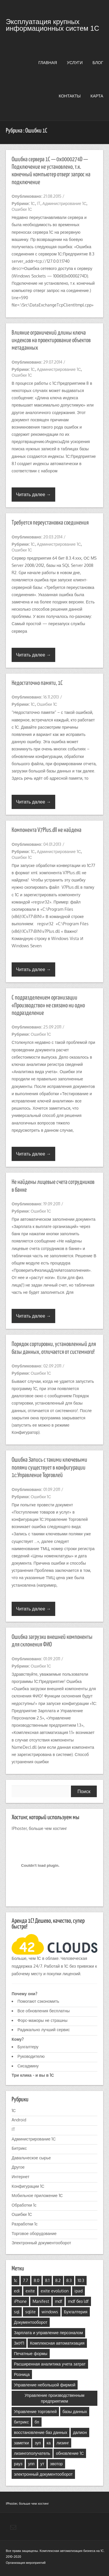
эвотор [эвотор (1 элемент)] (56, 2463)
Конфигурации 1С (28, 2186)
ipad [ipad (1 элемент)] (78, 2290)
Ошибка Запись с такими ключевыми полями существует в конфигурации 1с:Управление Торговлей (49, 1467)
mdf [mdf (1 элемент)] (58, 2301)
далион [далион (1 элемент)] (80, 2432)
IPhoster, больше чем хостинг (39, 1828)
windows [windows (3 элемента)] (50, 2311)
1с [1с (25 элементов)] (15, 2280)
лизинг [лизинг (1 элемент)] (62, 2442)
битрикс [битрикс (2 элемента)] (21, 2421)
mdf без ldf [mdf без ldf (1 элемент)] (78, 2301)
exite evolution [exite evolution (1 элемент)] (55, 2290)
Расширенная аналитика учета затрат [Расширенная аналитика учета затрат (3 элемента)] (50, 2363)
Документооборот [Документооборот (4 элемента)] (30, 2322)
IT (38, 203)
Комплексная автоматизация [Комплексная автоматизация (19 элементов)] (57, 2343)
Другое (18, 2167)
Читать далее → (33, 494)
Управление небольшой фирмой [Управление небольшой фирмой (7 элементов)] (44, 2384)
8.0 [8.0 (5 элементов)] (36, 2280)
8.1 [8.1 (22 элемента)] (47, 2280)
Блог (97, 62)
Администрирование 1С (64, 203)
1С (33, 203)
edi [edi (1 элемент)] (17, 2290)
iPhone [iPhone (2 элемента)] (20, 2301)
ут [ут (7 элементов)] (42, 2463)
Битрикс (19, 2148)
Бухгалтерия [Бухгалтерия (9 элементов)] (75, 2311)
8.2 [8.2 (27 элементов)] (58, 2280)
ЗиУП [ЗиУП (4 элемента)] (19, 2343)
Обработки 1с (24, 2205)
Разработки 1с (24, 2223)
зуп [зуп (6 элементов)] (38, 2442)
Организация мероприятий (26, 2563)
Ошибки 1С (22, 209)
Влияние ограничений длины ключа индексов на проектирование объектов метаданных (51, 340)
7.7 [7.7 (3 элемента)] (25, 2280)
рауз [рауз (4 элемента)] (18, 2463)
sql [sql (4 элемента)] (16, 2311)
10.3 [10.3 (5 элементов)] (81, 2280)
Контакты (70, 95)
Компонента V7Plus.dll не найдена (46, 830)
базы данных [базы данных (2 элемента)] (74, 2411)
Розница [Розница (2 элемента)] (22, 2374)
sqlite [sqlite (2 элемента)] (30, 2311)
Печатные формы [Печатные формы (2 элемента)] (30, 2353)
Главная (47, 62)
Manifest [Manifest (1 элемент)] (41, 2301)
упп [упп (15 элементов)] (31, 2463)
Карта (96, 95)
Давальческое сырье (31, 2157)
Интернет (20, 2176)
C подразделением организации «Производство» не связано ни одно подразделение (48, 1005)
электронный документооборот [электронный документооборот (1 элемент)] (43, 2474)
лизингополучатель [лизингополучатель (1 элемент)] (32, 2453)
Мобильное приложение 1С (37, 2195)
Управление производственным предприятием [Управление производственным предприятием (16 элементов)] (55, 2398)
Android (19, 2119)
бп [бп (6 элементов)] (37, 2421)
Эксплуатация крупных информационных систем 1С (52, 25)
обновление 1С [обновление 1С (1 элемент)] (70, 2453)
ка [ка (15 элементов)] (49, 2442)
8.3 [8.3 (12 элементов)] (69, 2280)
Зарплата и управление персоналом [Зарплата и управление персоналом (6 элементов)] (48, 2332)
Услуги (75, 62)
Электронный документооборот (41, 2242)
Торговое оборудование (34, 2233)
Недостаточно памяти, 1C (37, 683)
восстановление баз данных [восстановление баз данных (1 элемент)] (40, 2432)
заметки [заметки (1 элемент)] (21, 2442)
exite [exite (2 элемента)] (30, 2290)
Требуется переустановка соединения (50, 523)
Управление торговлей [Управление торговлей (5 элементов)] (35, 2411)
